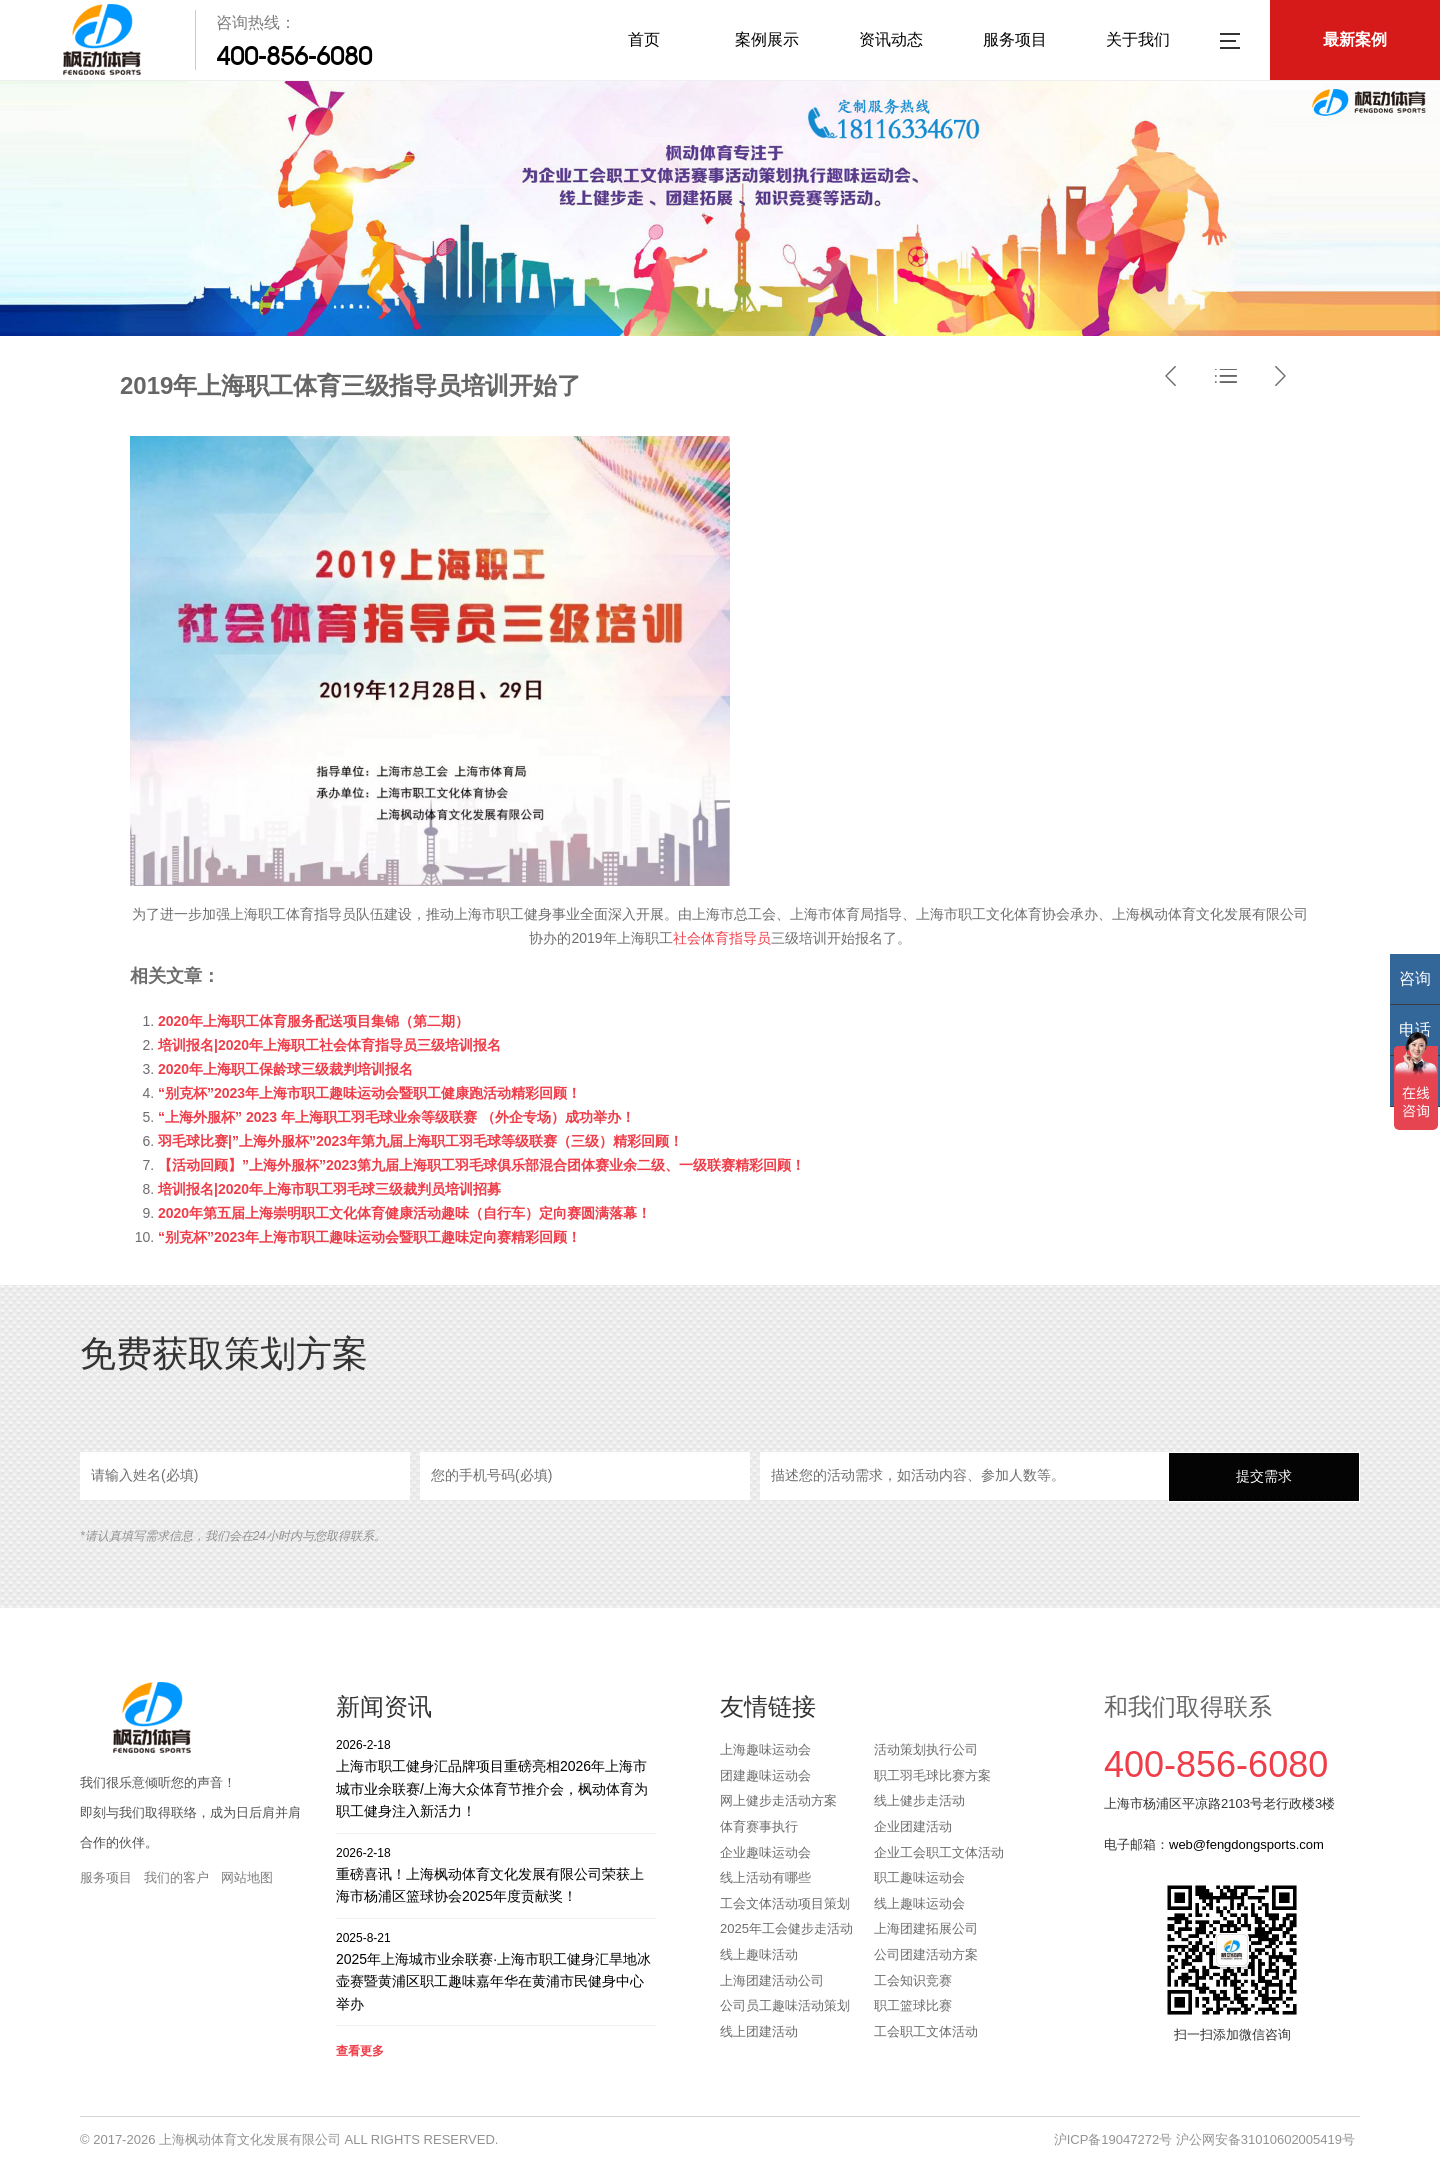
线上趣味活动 (759, 1954)
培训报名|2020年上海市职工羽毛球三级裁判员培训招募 (329, 1189)
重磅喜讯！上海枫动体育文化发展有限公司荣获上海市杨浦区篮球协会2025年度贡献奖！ (496, 1874)
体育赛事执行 (759, 1826)
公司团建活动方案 (926, 1954)
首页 (644, 39)
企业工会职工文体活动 (939, 1852)
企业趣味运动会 (765, 1852)
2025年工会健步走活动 (786, 1928)
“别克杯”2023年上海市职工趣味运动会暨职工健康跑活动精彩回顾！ (369, 1093)
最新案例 (1355, 39)
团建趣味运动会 (765, 1775)
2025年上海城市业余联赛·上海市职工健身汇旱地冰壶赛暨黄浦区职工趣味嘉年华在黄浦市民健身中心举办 (496, 1970)
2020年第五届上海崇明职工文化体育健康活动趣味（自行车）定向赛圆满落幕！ (404, 1213)
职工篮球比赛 (913, 2005)
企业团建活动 (913, 1826)
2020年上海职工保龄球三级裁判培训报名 (285, 1069)
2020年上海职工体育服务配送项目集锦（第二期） (313, 1021)
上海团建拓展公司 (926, 1928)
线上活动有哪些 (765, 1877)
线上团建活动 (759, 2031)
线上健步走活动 (919, 1800)
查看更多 (360, 2051)
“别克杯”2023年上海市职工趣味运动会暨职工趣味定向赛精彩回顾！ (369, 1237)
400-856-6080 (294, 56)
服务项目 (1015, 39)
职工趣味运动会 (919, 1877)
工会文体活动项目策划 (785, 1903)
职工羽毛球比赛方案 (932, 1775)
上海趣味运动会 (765, 1749)
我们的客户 (176, 1877)
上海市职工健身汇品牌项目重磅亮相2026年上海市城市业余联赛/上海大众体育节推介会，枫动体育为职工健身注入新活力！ (496, 1777)
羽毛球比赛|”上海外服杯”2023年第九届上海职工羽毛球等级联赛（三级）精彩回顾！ (420, 1141)
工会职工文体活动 (926, 2031)
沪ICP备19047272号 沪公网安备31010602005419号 (1204, 2139)
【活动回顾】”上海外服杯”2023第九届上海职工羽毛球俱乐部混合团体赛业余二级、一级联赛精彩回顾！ (481, 1165)
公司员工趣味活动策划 (785, 2005)
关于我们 (1138, 39)
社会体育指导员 (722, 938)
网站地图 (247, 1877)
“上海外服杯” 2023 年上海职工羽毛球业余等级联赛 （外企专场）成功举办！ (396, 1117)
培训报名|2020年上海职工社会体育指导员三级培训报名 (329, 1045)
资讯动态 (891, 39)
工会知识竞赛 (913, 1980)
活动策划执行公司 (926, 1749)
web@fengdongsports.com (1246, 1844)
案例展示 (767, 39)
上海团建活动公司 (772, 1980)
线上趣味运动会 (919, 1903)
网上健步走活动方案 (778, 1800)
